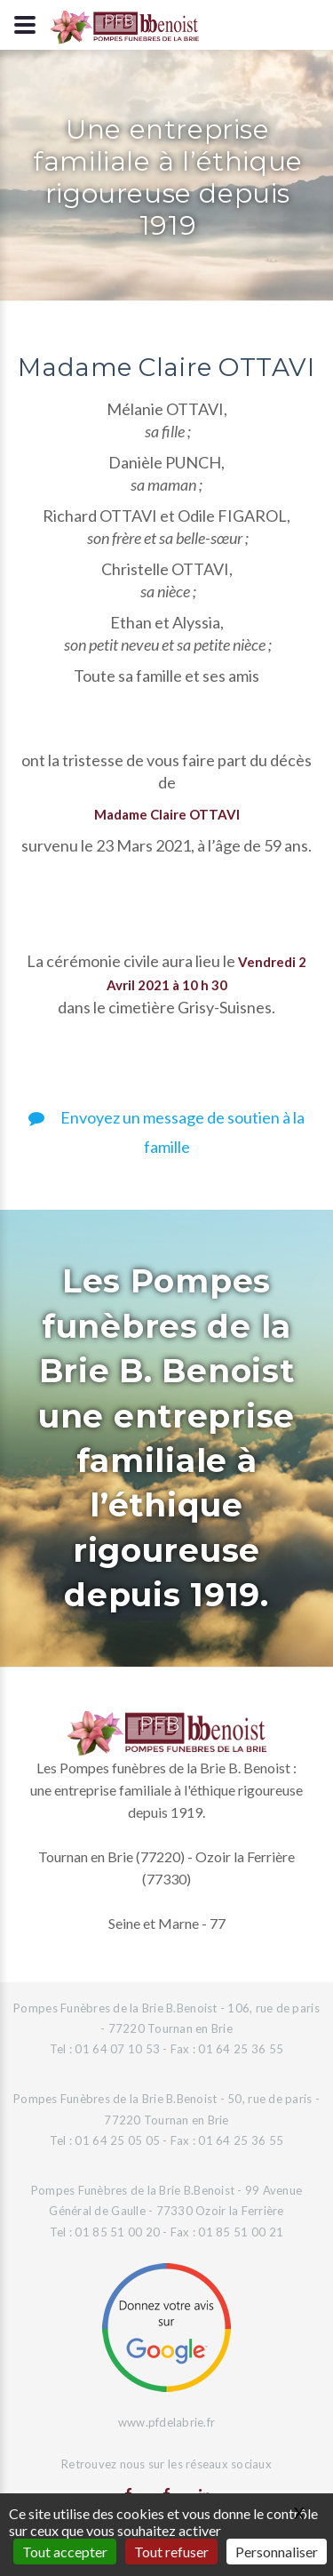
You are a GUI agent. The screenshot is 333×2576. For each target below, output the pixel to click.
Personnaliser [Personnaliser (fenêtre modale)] (276, 2551)
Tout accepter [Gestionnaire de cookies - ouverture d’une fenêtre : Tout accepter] (64, 2551)
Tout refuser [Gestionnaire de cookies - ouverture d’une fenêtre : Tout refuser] (171, 2551)
